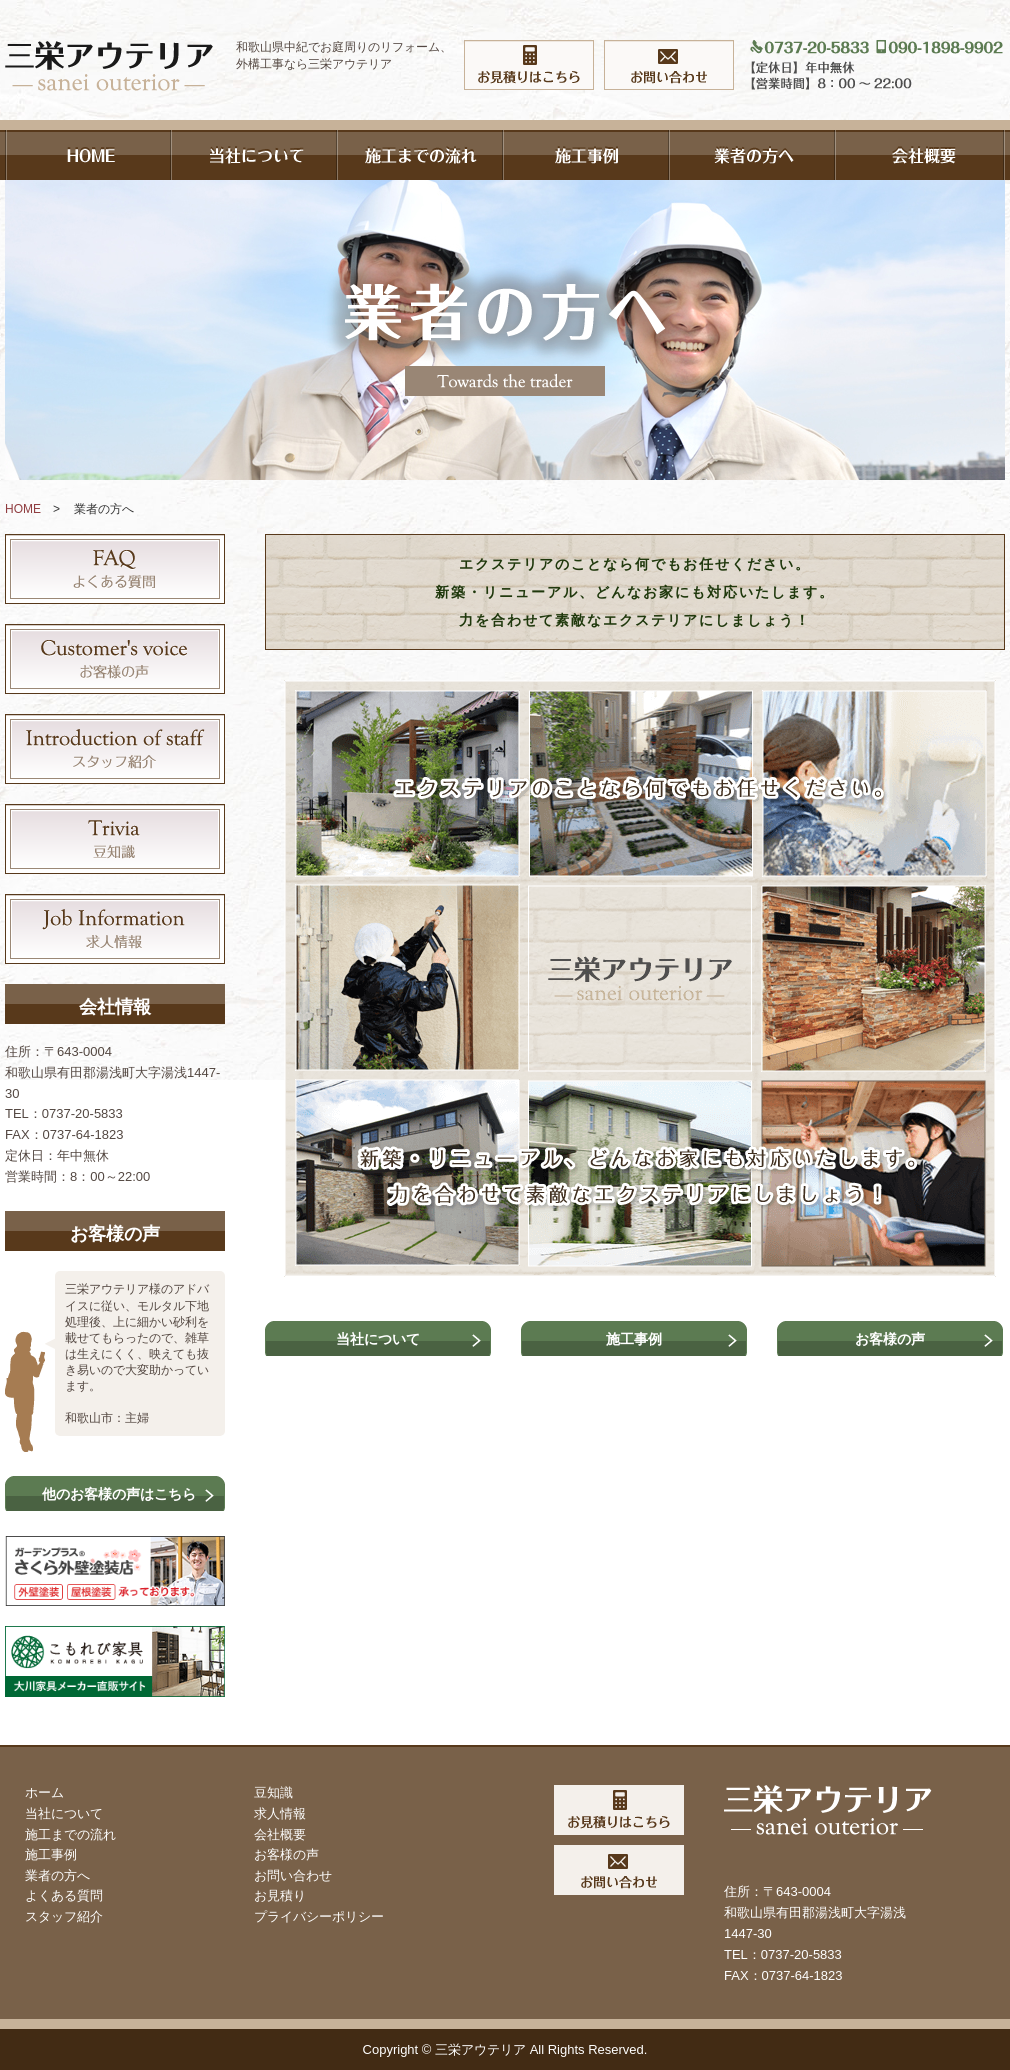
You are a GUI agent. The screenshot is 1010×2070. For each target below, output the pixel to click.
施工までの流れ (70, 1834)
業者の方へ (57, 1875)
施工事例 (634, 1339)
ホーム (44, 1792)
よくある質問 (64, 1895)
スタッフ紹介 (64, 1916)
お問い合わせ (293, 1875)
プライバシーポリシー (319, 1916)
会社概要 (280, 1834)
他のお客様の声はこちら (119, 1494)
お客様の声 (890, 1339)
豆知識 (273, 1792)
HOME (23, 509)
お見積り (280, 1895)
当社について (378, 1339)
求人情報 (280, 1813)
